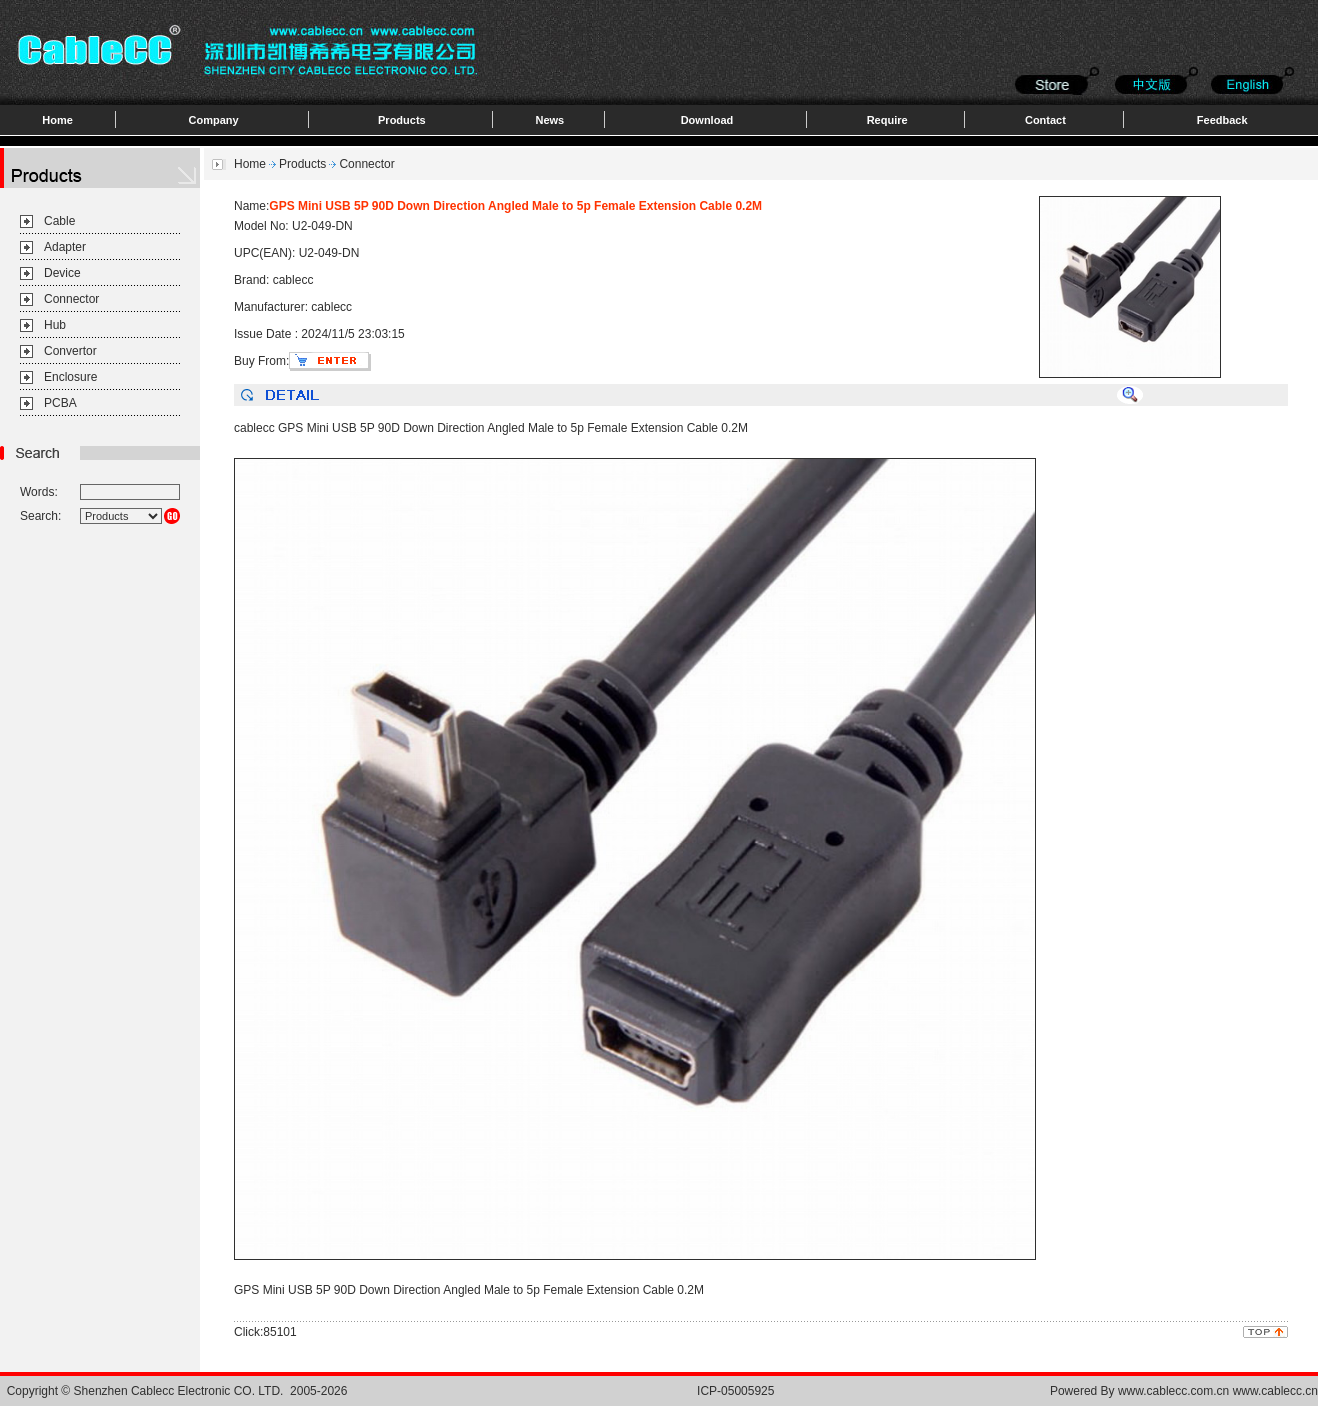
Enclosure (70, 377)
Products (402, 120)
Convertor (70, 351)
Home (57, 120)
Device (62, 273)
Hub (55, 325)
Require (887, 120)
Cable (59, 221)
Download (707, 120)
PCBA (60, 403)
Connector (71, 299)
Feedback (1222, 120)
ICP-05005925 (735, 1391)
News (549, 120)
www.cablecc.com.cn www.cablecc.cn (1218, 1391)
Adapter (65, 247)
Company (214, 120)
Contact (1045, 120)
